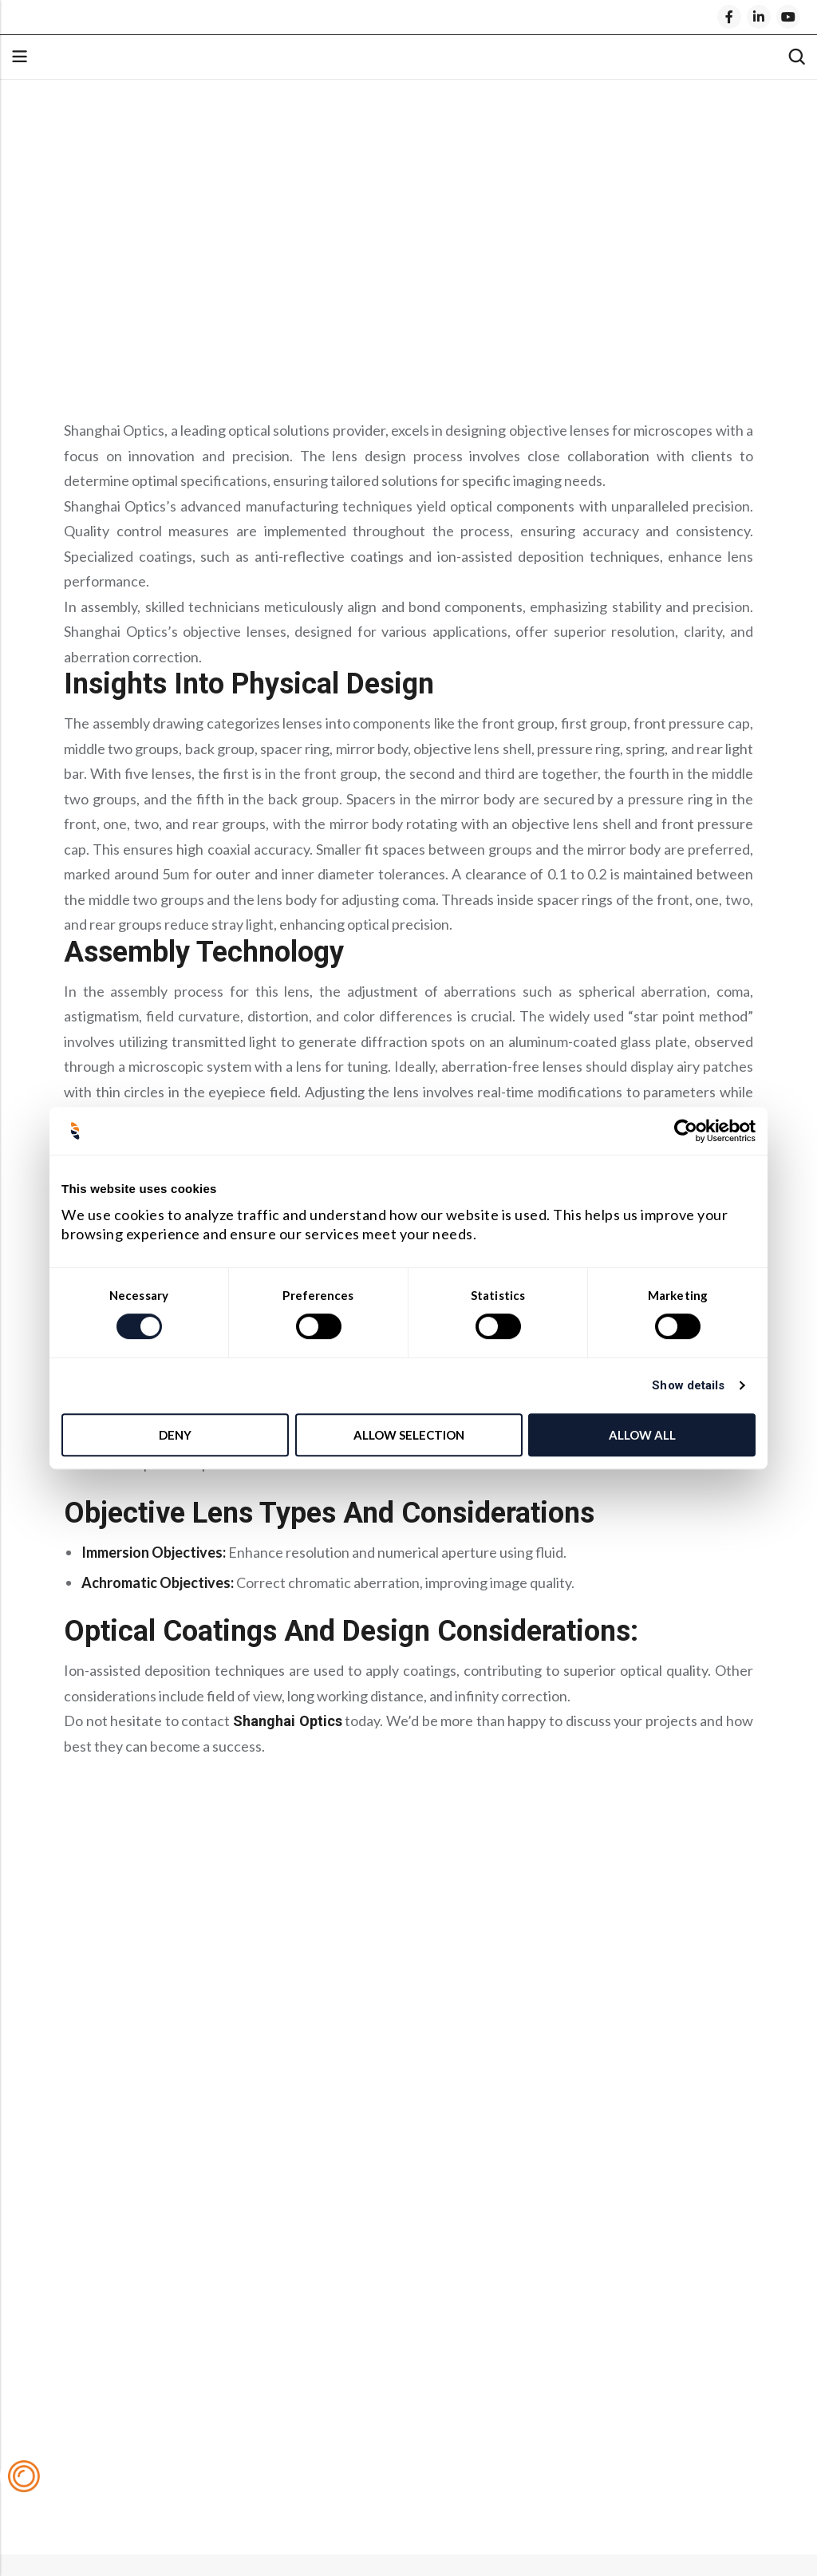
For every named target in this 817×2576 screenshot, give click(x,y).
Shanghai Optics (287, 1721)
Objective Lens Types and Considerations (220, 315)
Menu (19, 57)
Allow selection (408, 1435)
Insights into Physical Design (174, 257)
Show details (688, 1385)
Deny (175, 1435)
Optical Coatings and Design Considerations (231, 344)
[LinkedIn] (759, 17)
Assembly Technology (149, 286)
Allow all (642, 1435)
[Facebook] (729, 17)
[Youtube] (788, 17)
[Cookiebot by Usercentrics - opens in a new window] (686, 1131)
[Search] (796, 57)
